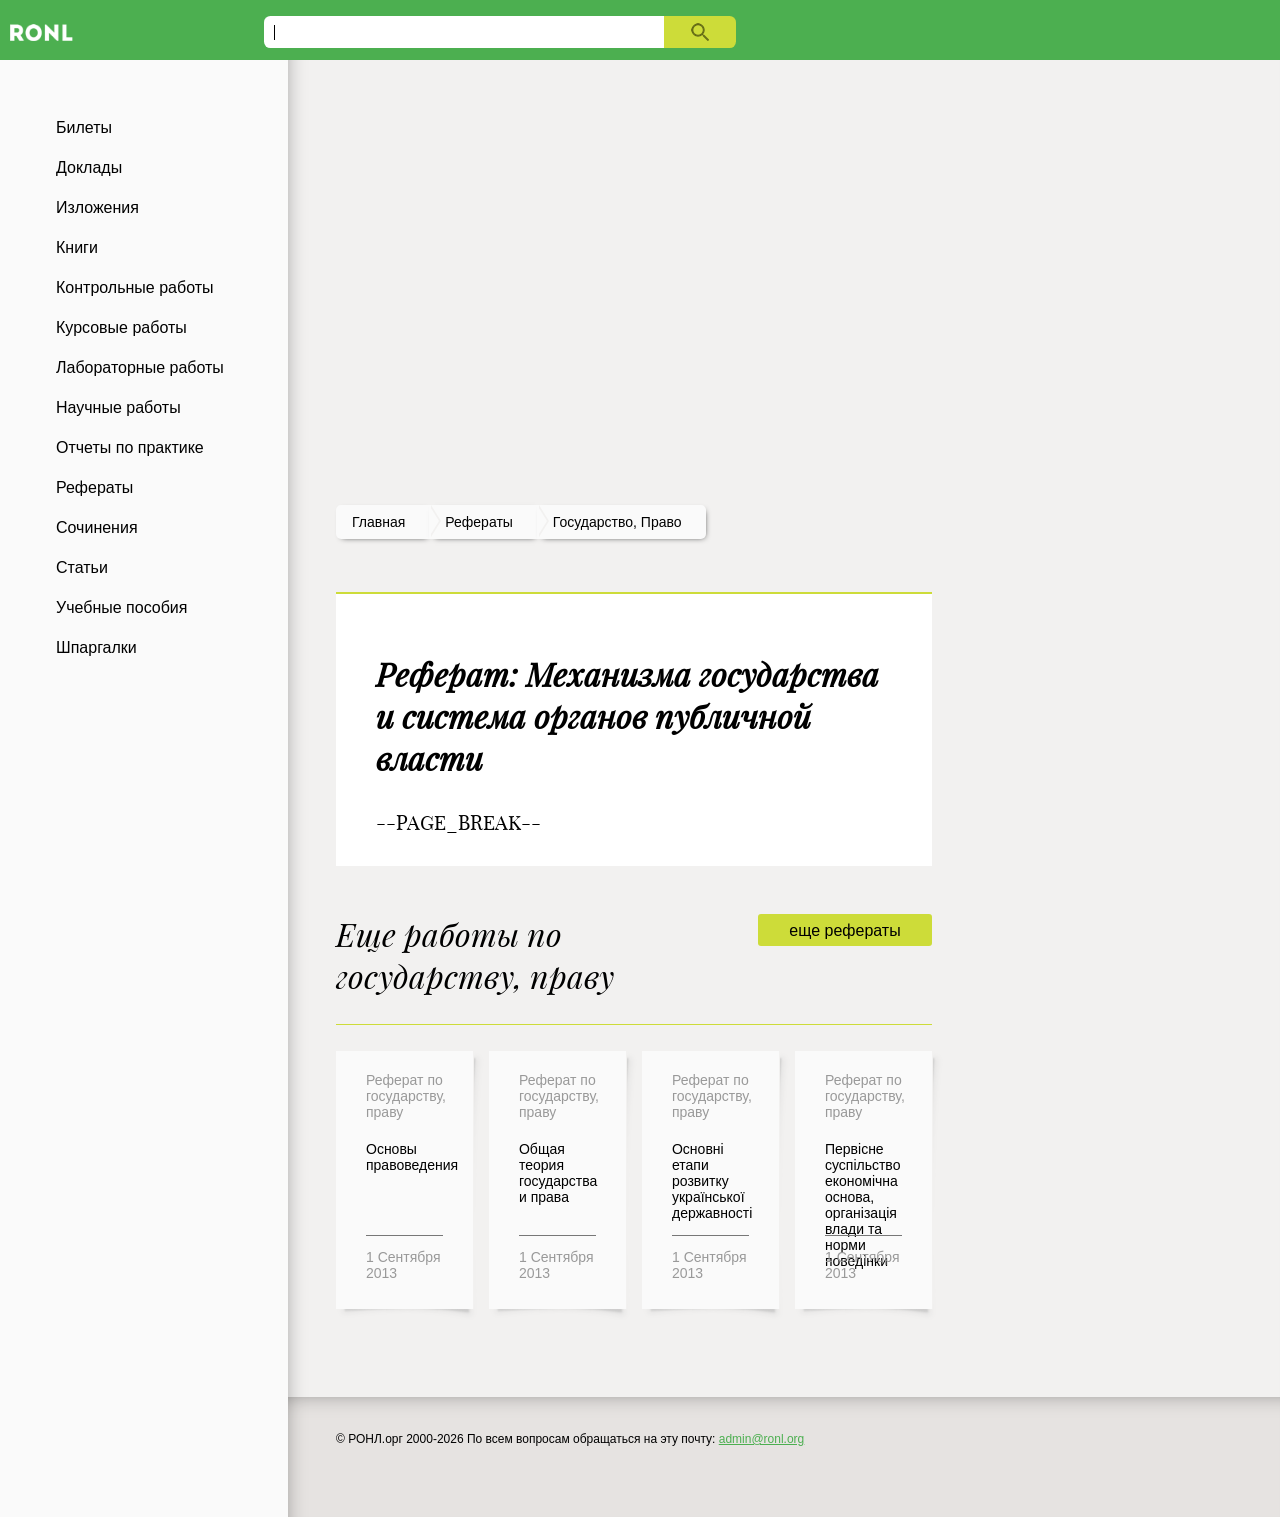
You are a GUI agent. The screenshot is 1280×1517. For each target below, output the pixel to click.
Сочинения (97, 527)
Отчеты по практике (130, 447)
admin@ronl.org (762, 1439)
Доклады (89, 167)
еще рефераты (844, 930)
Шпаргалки (96, 647)
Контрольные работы (135, 287)
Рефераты (94, 487)
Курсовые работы (121, 327)
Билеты (84, 127)
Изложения (97, 207)
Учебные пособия (121, 607)
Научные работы (118, 407)
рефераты (479, 522)
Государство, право (617, 522)
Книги (77, 247)
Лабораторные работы (140, 367)
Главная (378, 522)
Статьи (82, 567)
